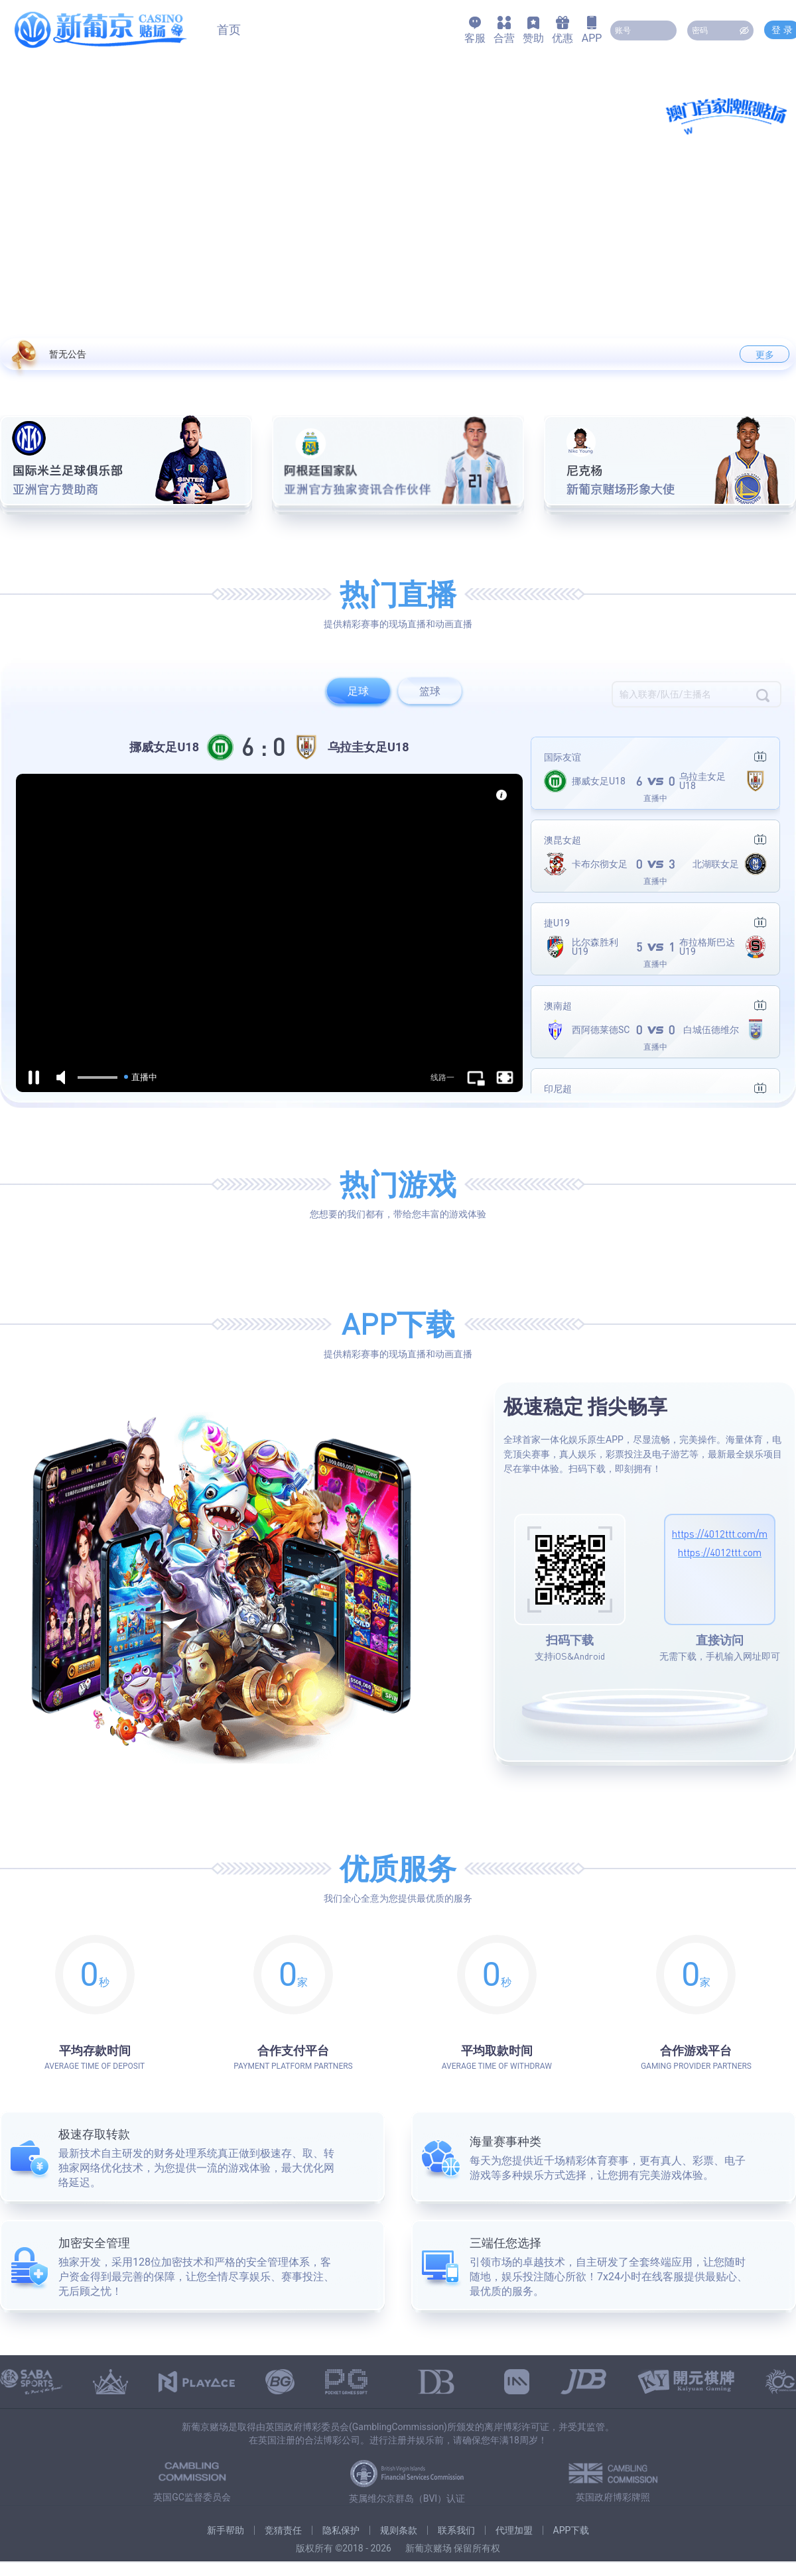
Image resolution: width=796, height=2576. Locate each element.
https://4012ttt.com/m (719, 1534)
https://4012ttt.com (720, 1552)
